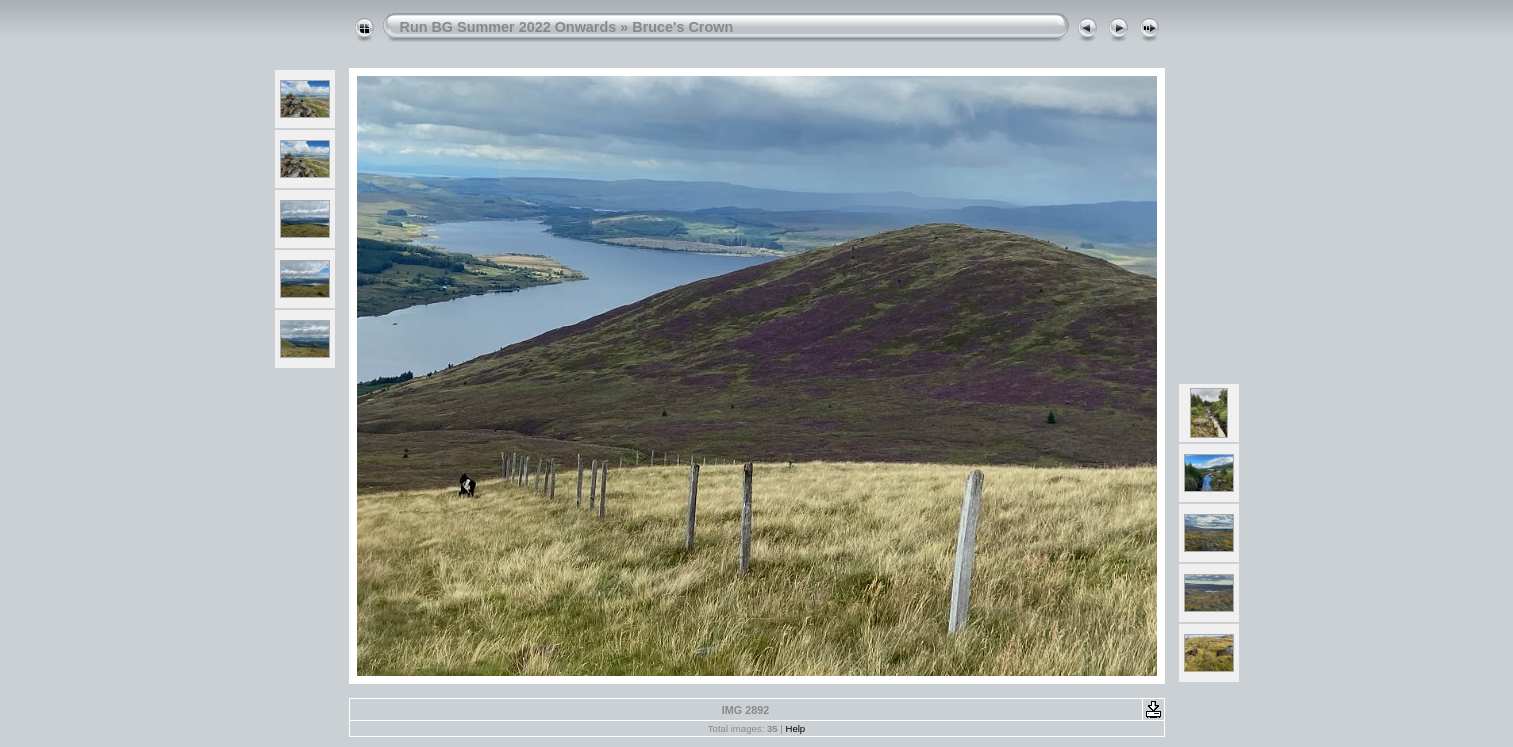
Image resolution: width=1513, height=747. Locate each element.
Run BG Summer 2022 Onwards (508, 27)
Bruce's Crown (682, 27)
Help (795, 728)
